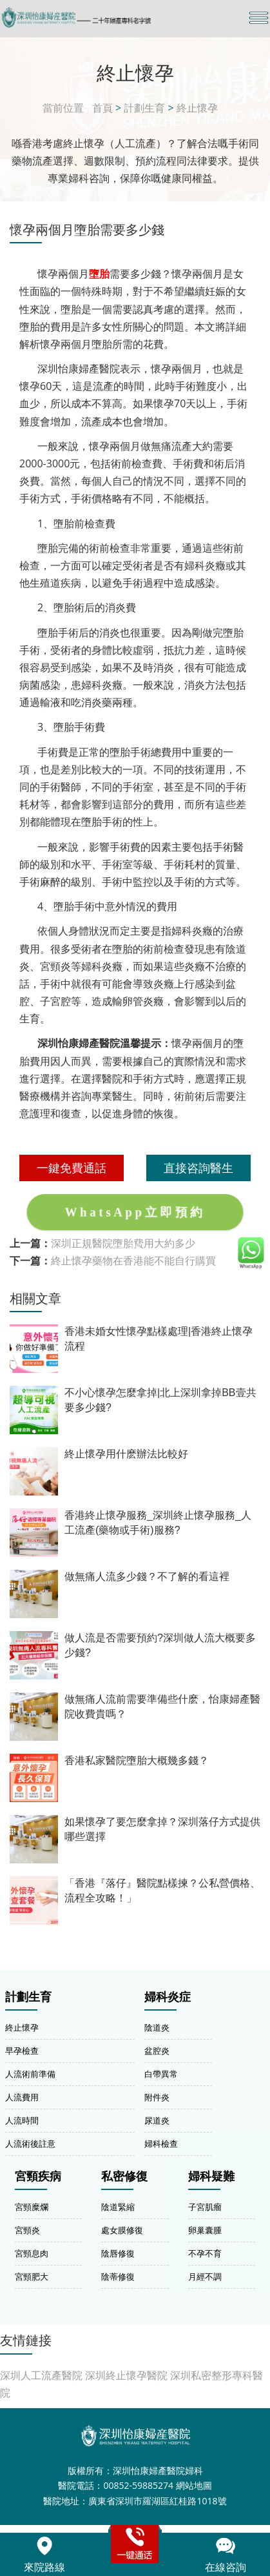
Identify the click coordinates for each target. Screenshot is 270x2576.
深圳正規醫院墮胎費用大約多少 (123, 1243)
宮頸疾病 (38, 2176)
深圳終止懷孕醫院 (126, 2375)
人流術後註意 (30, 2143)
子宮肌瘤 (205, 2207)
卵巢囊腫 (205, 2230)
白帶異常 (161, 2074)
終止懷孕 (197, 108)
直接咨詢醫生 (198, 1167)
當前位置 (63, 108)
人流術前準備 (30, 2074)
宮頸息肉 (31, 2253)
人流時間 (22, 2120)
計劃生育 (144, 108)
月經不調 (205, 2276)
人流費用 (22, 2097)
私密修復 (124, 2176)
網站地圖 (194, 2485)
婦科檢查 (161, 2143)
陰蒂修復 (118, 2276)
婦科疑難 (211, 2176)
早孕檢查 (22, 2050)
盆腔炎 (156, 2050)
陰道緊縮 (118, 2207)
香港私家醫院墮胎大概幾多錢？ (136, 1760)
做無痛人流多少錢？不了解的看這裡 (146, 1576)
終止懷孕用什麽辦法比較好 (126, 1453)
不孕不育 (205, 2253)
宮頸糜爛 (31, 2207)
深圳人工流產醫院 (41, 2375)
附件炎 (156, 2097)
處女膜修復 (122, 2230)
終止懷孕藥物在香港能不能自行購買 (133, 1260)
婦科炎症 (167, 1997)
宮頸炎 (27, 2230)
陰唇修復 (118, 2253)
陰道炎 (156, 2027)
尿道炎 (156, 2120)
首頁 (102, 108)
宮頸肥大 (31, 2276)
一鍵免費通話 (71, 1167)
